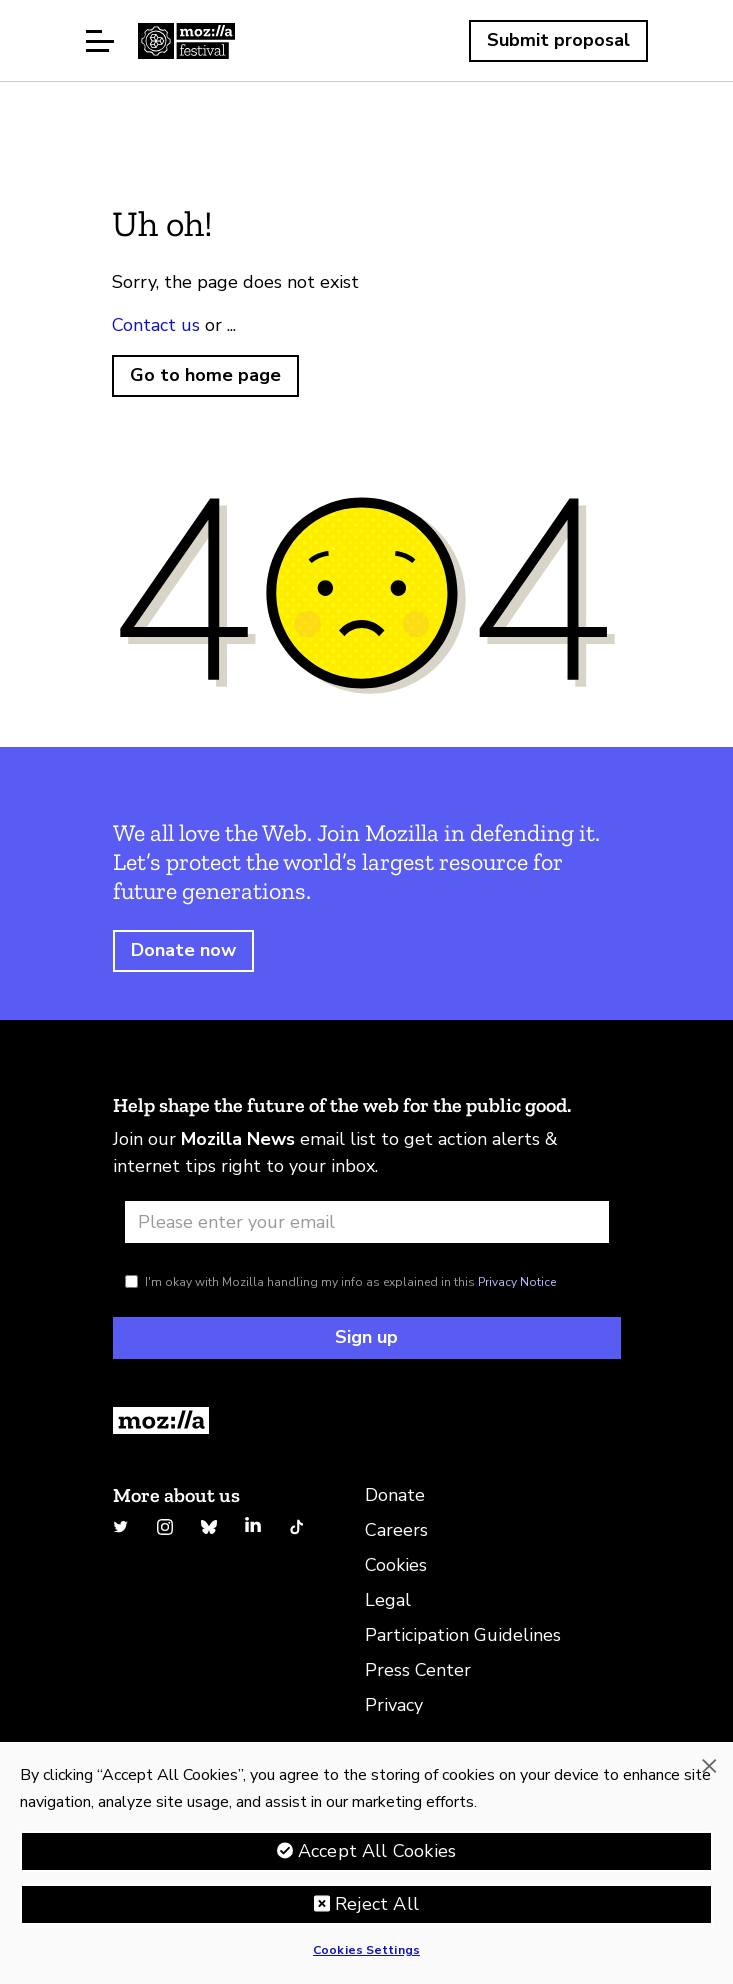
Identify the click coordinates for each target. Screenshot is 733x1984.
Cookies (396, 1565)
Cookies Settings (366, 1950)
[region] (366, 1863)
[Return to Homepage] (367, 1420)
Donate (395, 1495)
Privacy (394, 1705)
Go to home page (205, 375)
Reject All (377, 1904)
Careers (396, 1530)
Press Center (418, 1670)
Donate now (183, 950)
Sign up (366, 1337)
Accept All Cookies (377, 1851)
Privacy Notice (517, 1282)
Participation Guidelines (463, 1635)
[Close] (709, 1766)
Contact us (156, 325)
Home (186, 41)
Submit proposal (558, 40)
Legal (388, 1600)
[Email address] (367, 1222)
